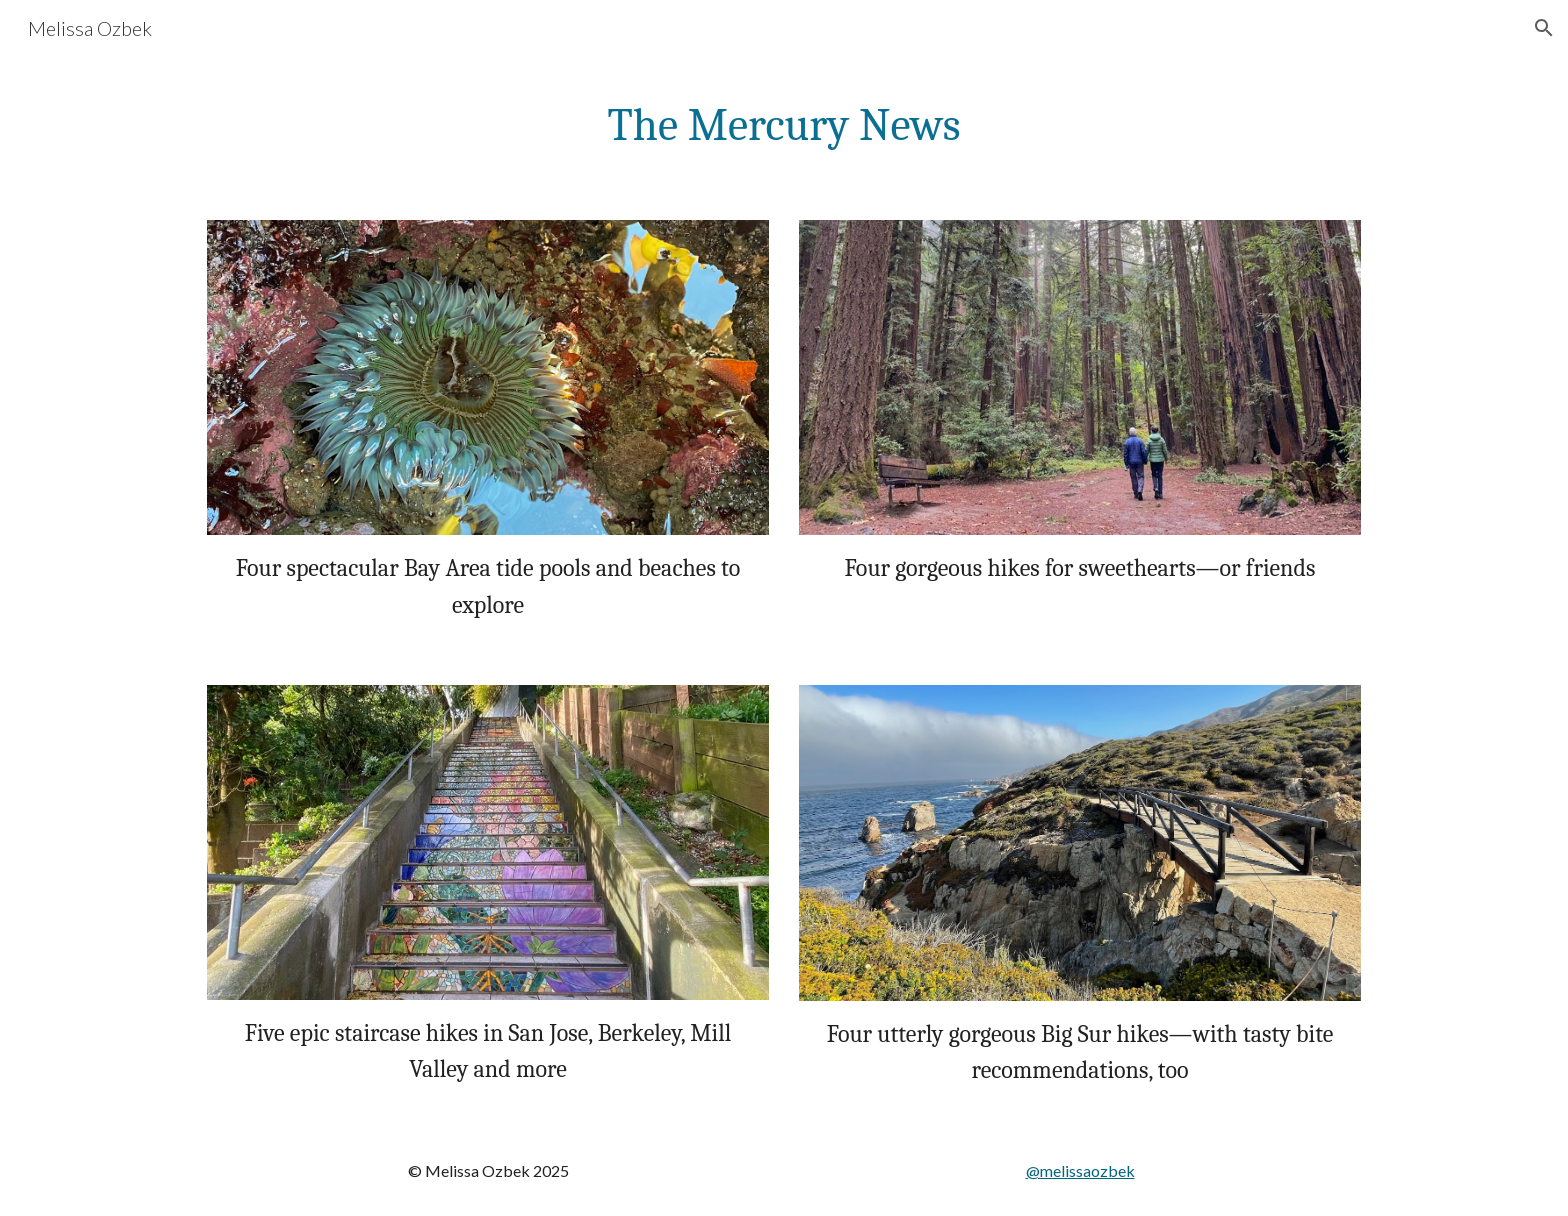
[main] (784, 126)
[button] (1544, 28)
